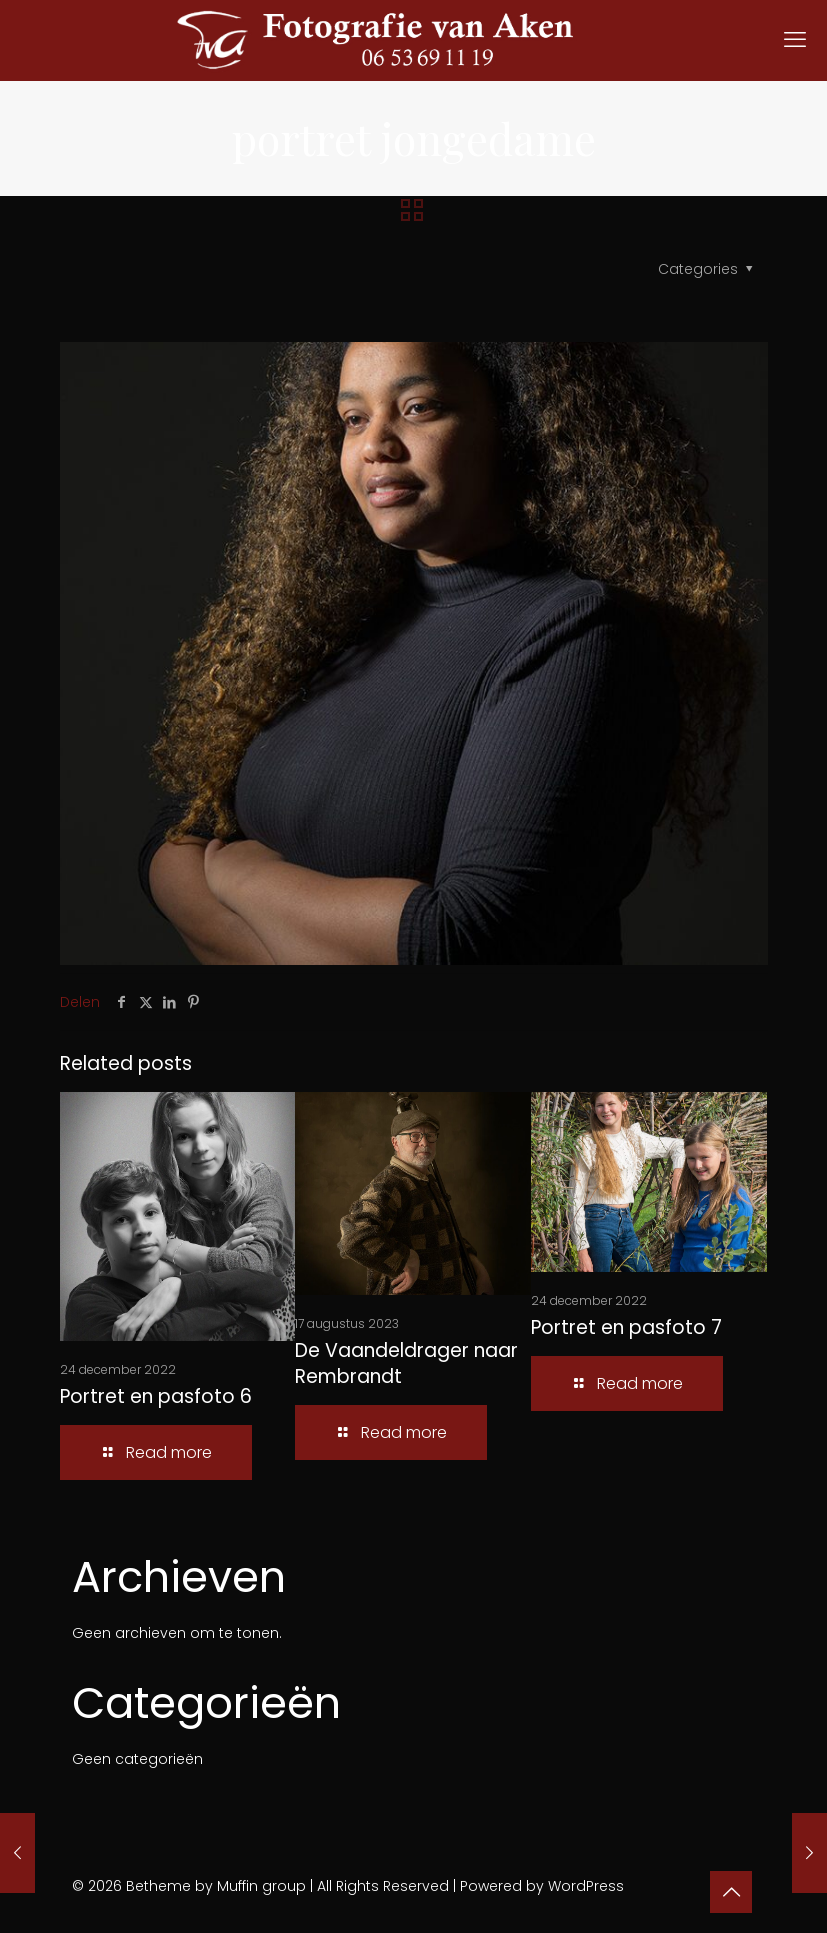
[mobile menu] (795, 40)
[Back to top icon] (731, 1892)
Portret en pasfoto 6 (156, 1396)
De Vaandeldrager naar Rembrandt (406, 1363)
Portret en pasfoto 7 (626, 1327)
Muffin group (261, 1886)
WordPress (586, 1886)
